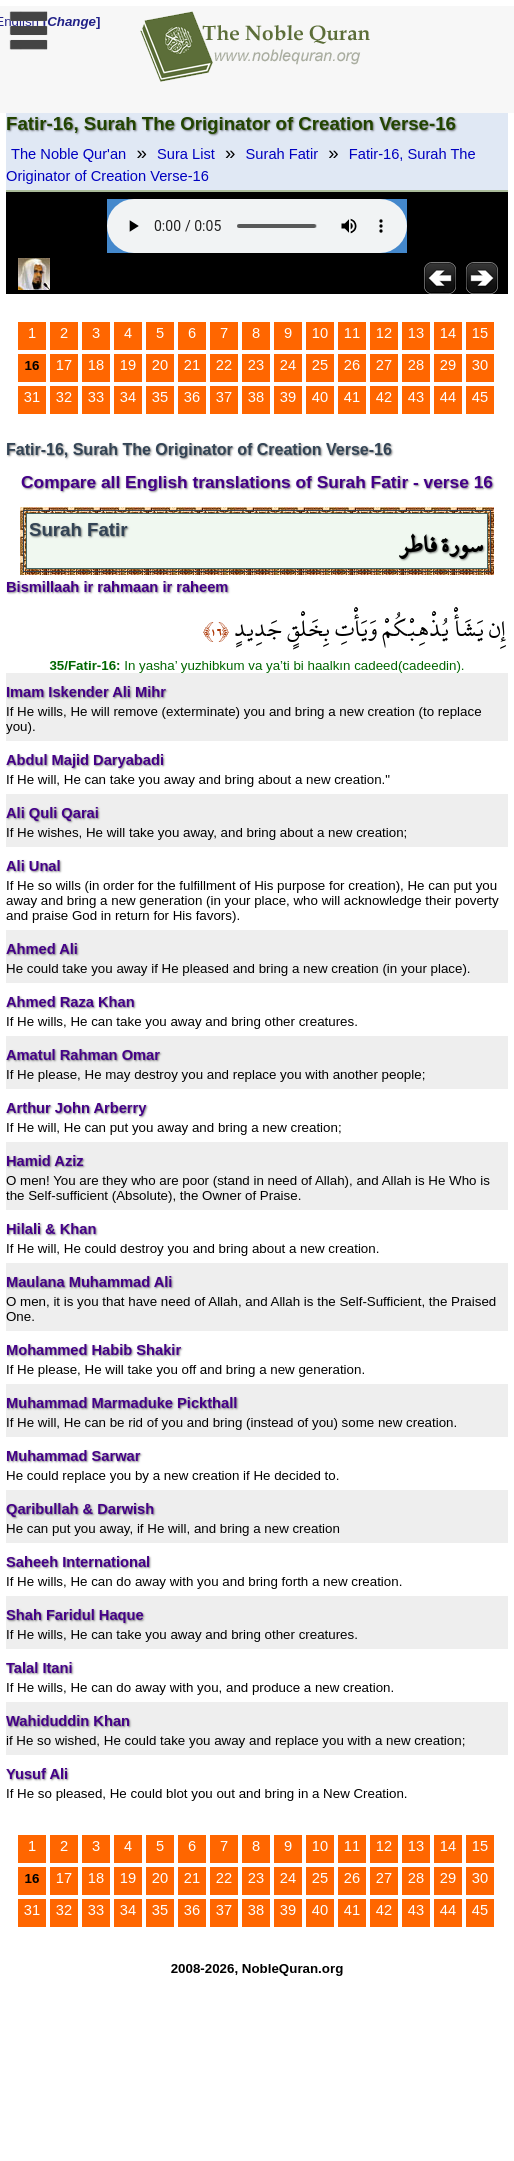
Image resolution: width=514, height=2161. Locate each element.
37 (224, 397)
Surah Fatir (282, 154)
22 (224, 365)
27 (384, 365)
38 (256, 397)
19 (128, 365)
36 (192, 397)
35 (160, 397)
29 (448, 365)
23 (256, 365)
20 (160, 365)
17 (64, 365)
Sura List (186, 154)
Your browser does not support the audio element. (257, 226)
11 (352, 333)
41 (352, 397)
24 (288, 365)
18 (96, 365)
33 (96, 397)
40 (320, 397)
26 (352, 365)
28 (416, 365)
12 (384, 333)
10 (320, 333)
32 (64, 397)
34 (128, 397)
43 (416, 397)
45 (480, 397)
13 (416, 333)
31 (32, 397)
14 (448, 333)
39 (288, 397)
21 (192, 365)
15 (480, 333)
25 (320, 365)
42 (384, 397)
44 (448, 397)
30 (480, 365)
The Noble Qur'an (68, 154)
